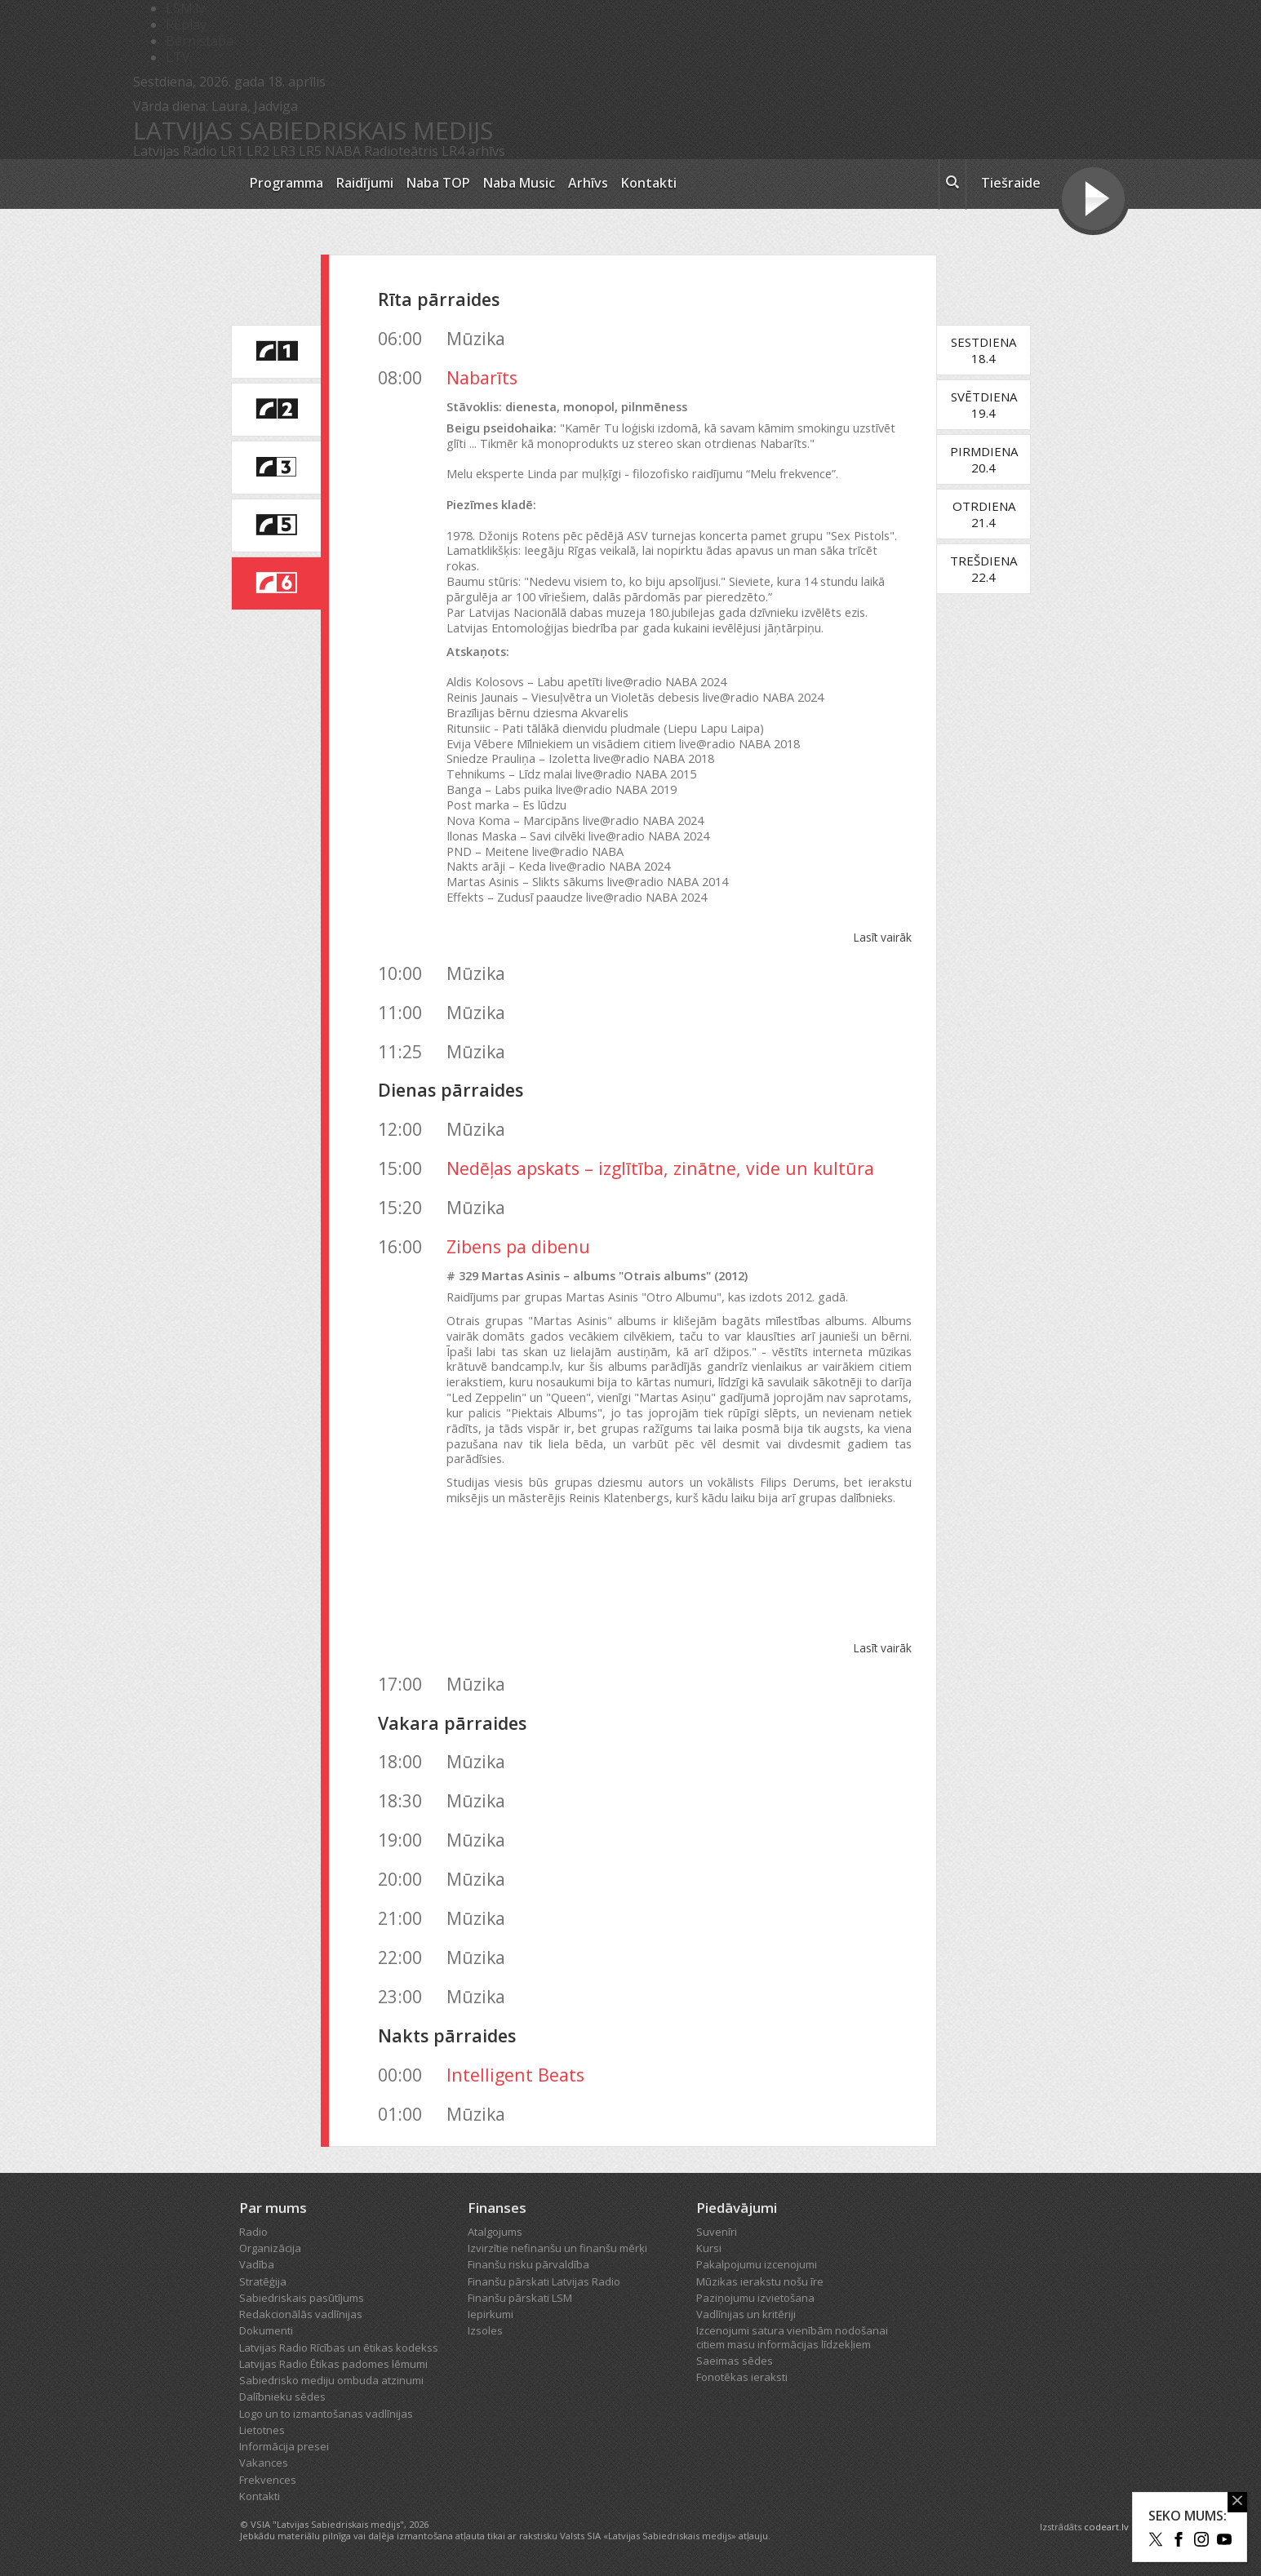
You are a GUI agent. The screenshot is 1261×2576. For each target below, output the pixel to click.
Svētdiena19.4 (984, 404)
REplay (186, 24)
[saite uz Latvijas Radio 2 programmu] (276, 410)
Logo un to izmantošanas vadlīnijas (326, 2413)
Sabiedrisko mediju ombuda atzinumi (331, 2380)
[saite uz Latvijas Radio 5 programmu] (276, 525)
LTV (178, 57)
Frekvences (267, 2479)
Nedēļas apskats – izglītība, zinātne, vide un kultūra (660, 1168)
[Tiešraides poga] (1093, 200)
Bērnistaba (199, 41)
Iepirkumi (490, 2314)
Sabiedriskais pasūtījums (301, 2297)
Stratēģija (262, 2281)
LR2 (257, 151)
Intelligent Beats (515, 2074)
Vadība (256, 2264)
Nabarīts (481, 377)
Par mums (273, 2207)
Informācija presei (284, 2446)
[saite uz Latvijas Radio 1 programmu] (276, 352)
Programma (286, 183)
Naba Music (519, 183)
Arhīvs (588, 183)
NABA (343, 151)
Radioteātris (401, 151)
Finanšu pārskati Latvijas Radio (544, 2281)
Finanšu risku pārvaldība (528, 2264)
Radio (253, 2231)
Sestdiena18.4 (983, 350)
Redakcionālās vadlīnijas (300, 2314)
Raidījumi (364, 183)
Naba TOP (438, 183)
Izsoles (485, 2330)
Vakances (263, 2462)
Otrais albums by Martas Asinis (679, 1579)
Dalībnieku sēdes (282, 2396)
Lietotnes (262, 2430)
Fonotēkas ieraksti (742, 2377)
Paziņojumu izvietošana (755, 2297)
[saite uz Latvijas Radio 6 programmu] (276, 583)
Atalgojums (495, 2231)
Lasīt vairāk (882, 937)
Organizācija (270, 2248)
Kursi (709, 2248)
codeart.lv (1106, 2527)
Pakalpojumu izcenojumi (756, 2264)
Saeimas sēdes (734, 2360)
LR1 (231, 151)
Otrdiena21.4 (983, 514)
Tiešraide (1011, 183)
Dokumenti (266, 2330)
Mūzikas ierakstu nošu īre (760, 2281)
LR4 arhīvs (473, 151)
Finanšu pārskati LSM (520, 2297)
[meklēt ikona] (952, 184)
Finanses (497, 2207)
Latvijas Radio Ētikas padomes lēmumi (333, 2364)
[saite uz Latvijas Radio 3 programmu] (276, 467)
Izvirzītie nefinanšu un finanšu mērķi (557, 2248)
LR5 (310, 151)
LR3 (284, 151)
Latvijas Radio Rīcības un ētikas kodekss (338, 2347)
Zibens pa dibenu (518, 1246)
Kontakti (649, 183)
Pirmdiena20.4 (984, 459)
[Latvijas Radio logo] (182, 184)
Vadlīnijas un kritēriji (746, 2314)
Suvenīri (716, 2231)
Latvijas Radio (175, 151)
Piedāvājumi (736, 2207)
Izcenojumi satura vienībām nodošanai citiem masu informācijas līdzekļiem (792, 2337)
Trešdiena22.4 (983, 568)
